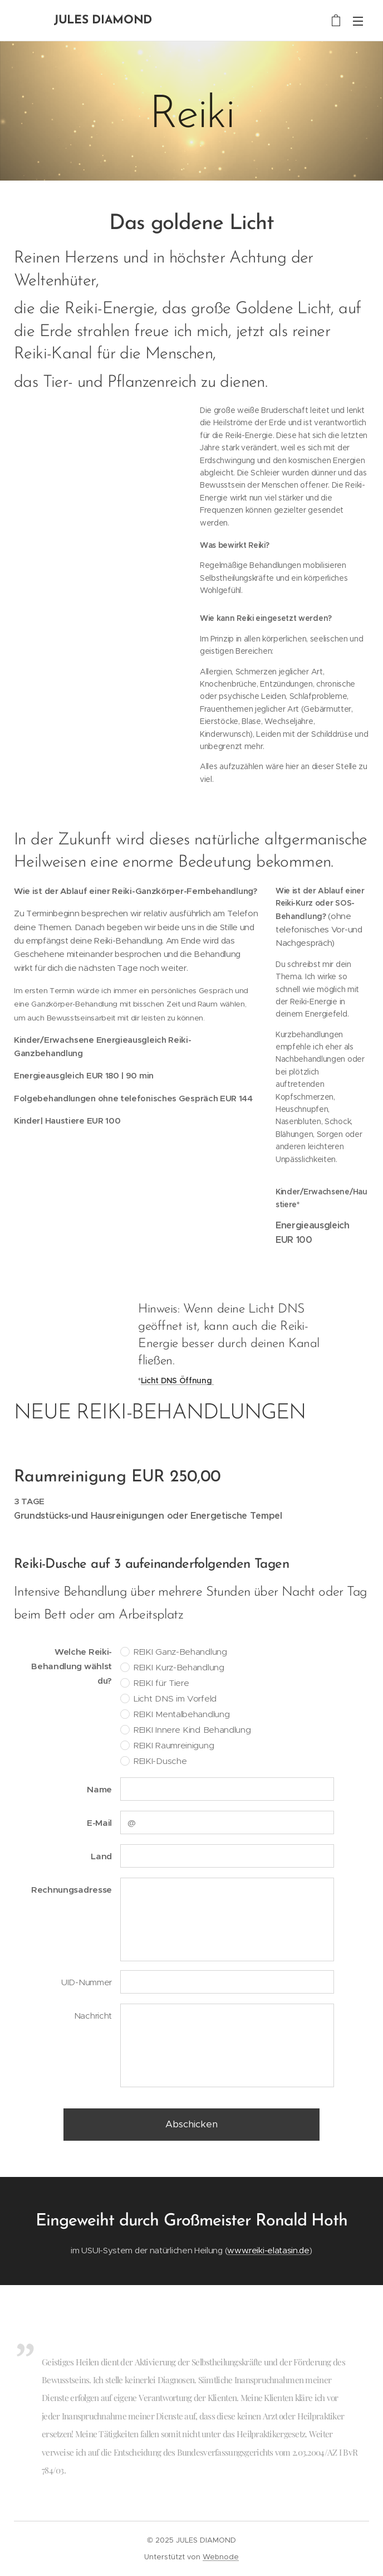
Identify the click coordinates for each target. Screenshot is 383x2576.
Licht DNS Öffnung (177, 1381)
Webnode (221, 2557)
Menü (358, 21)
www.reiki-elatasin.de (268, 2250)
